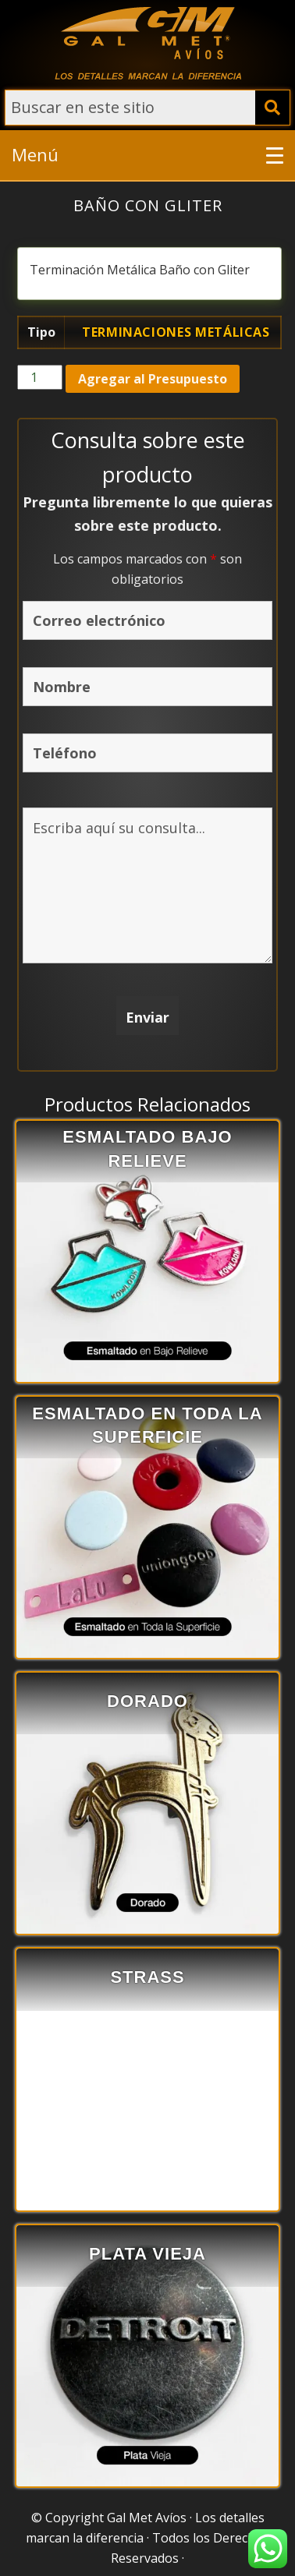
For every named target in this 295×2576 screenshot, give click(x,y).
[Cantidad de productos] (39, 377)
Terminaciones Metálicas (176, 332)
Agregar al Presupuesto (152, 378)
